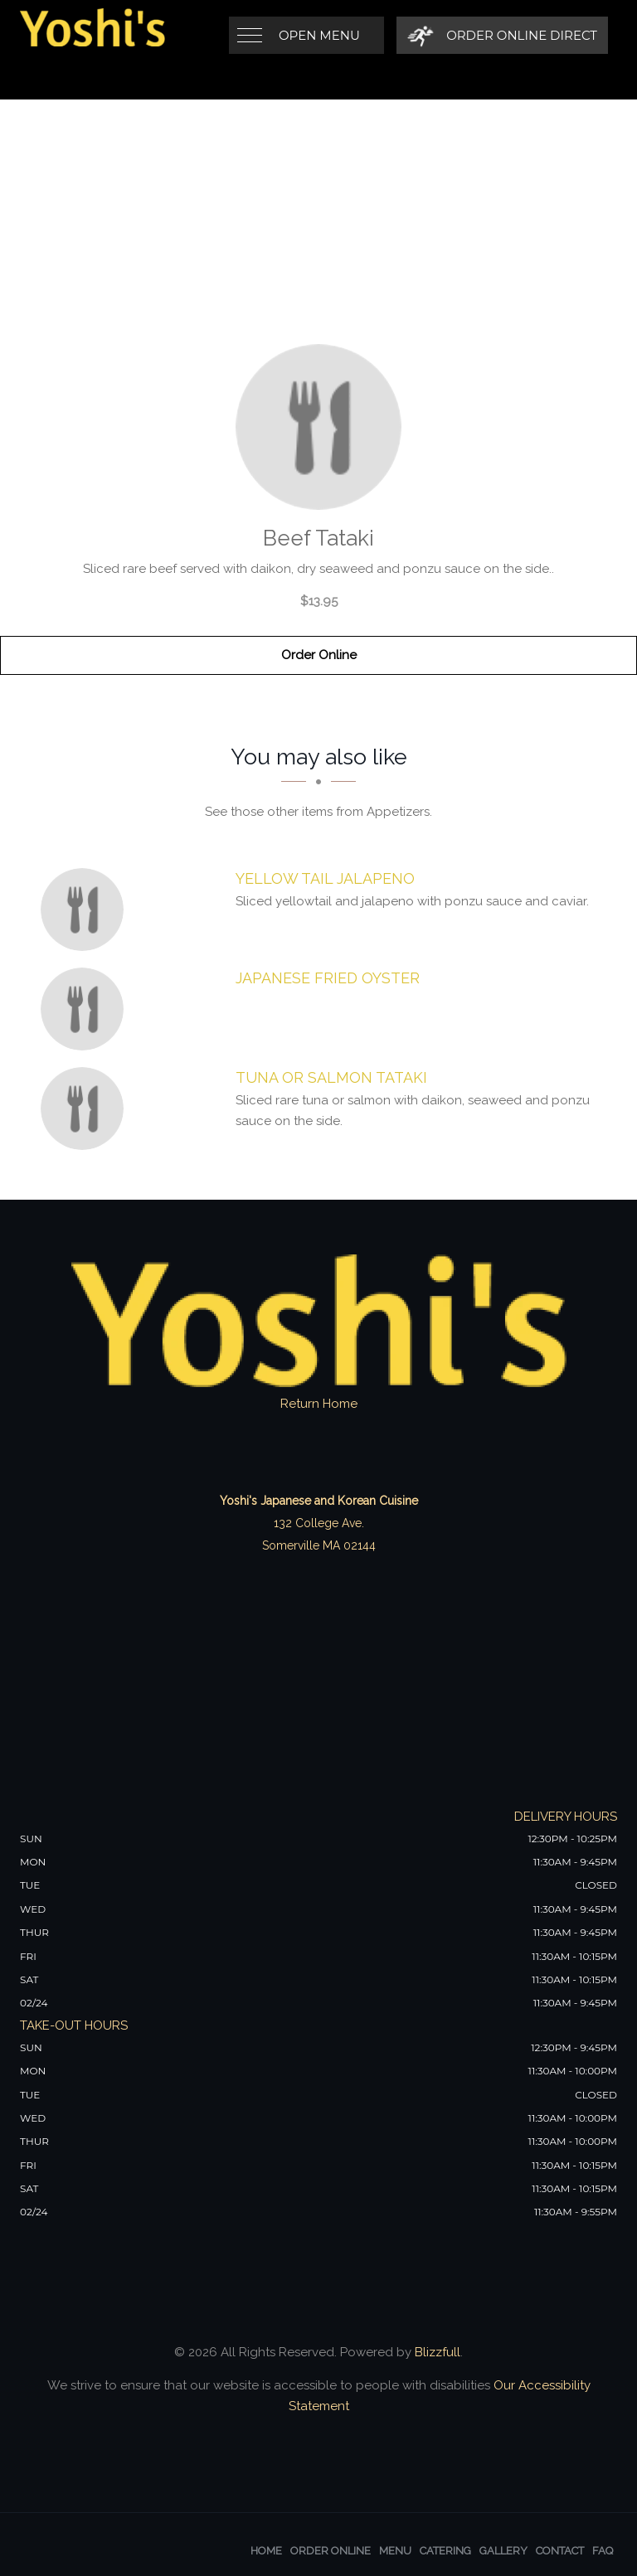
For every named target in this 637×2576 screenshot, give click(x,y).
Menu (395, 2550)
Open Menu (319, 35)
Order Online (319, 655)
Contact (560, 2550)
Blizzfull (437, 2352)
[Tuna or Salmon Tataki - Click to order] (86, 1108)
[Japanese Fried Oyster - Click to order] (86, 1009)
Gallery (503, 2550)
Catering (445, 2550)
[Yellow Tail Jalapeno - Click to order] (86, 909)
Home (266, 2550)
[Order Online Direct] (502, 35)
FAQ (602, 2550)
